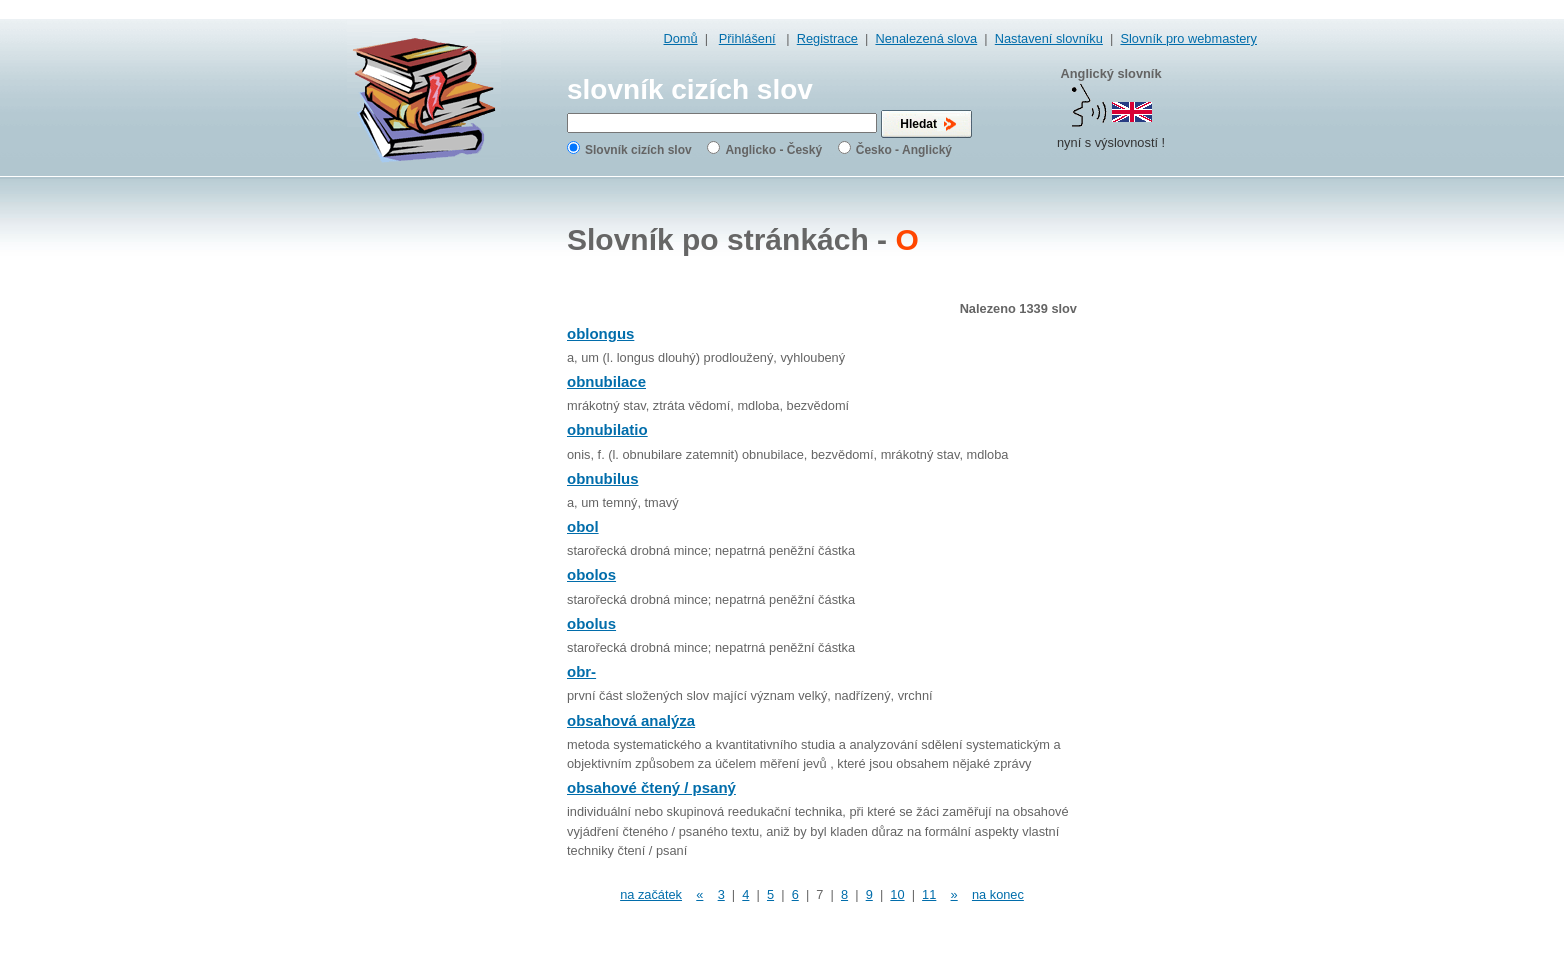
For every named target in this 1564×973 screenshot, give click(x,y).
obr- (581, 671)
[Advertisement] (1177, 500)
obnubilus (603, 478)
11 (929, 894)
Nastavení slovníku (1049, 38)
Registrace (827, 38)
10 (897, 894)
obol (583, 526)
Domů (681, 38)
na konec (998, 894)
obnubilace (606, 381)
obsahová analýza (631, 720)
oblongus (600, 333)
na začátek (651, 894)
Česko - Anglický (904, 150)
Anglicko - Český (773, 150)
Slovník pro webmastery (1188, 38)
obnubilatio (607, 429)
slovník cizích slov (690, 89)
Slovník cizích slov (638, 150)
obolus (591, 623)
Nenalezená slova (926, 38)
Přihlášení (747, 38)
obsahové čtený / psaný (651, 787)
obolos (591, 574)
